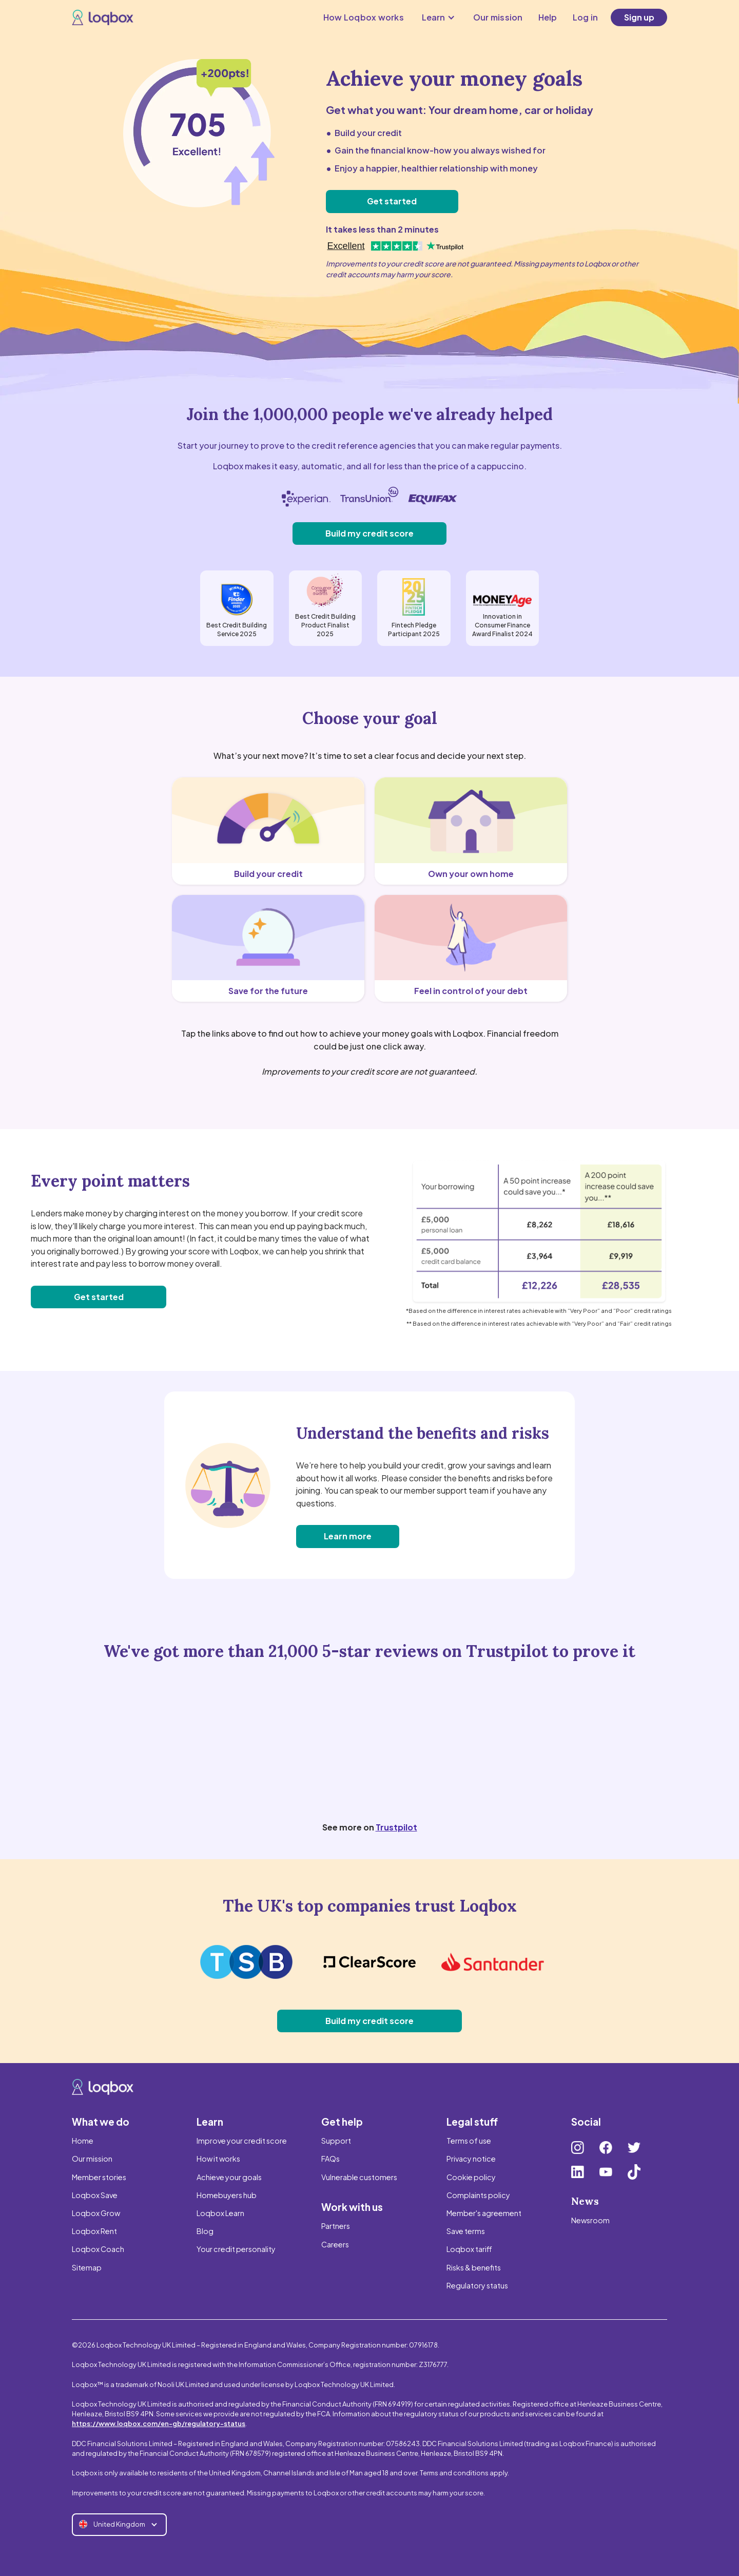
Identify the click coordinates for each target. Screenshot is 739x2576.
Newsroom (590, 2220)
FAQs (330, 2158)
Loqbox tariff (469, 2249)
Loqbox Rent (94, 2231)
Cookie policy (471, 2177)
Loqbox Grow (96, 2213)
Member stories (99, 2177)
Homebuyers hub (227, 2195)
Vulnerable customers (359, 2177)
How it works (218, 2158)
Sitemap (87, 2267)
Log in (585, 17)
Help (547, 17)
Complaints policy (478, 2195)
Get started (392, 201)
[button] (438, 17)
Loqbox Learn (220, 2213)
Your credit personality (236, 2249)
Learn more (348, 1536)
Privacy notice (471, 2158)
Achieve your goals (229, 2177)
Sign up (639, 17)
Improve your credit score (242, 2140)
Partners (335, 2225)
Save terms (465, 2231)
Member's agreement (483, 2213)
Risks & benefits (473, 2267)
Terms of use (468, 2140)
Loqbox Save (95, 2195)
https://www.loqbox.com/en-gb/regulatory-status (158, 2423)
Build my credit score (369, 533)
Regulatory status (477, 2285)
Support (336, 2140)
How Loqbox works (363, 17)
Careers (335, 2244)
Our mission (498, 17)
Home (82, 2140)
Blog (205, 2231)
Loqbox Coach (98, 2249)
